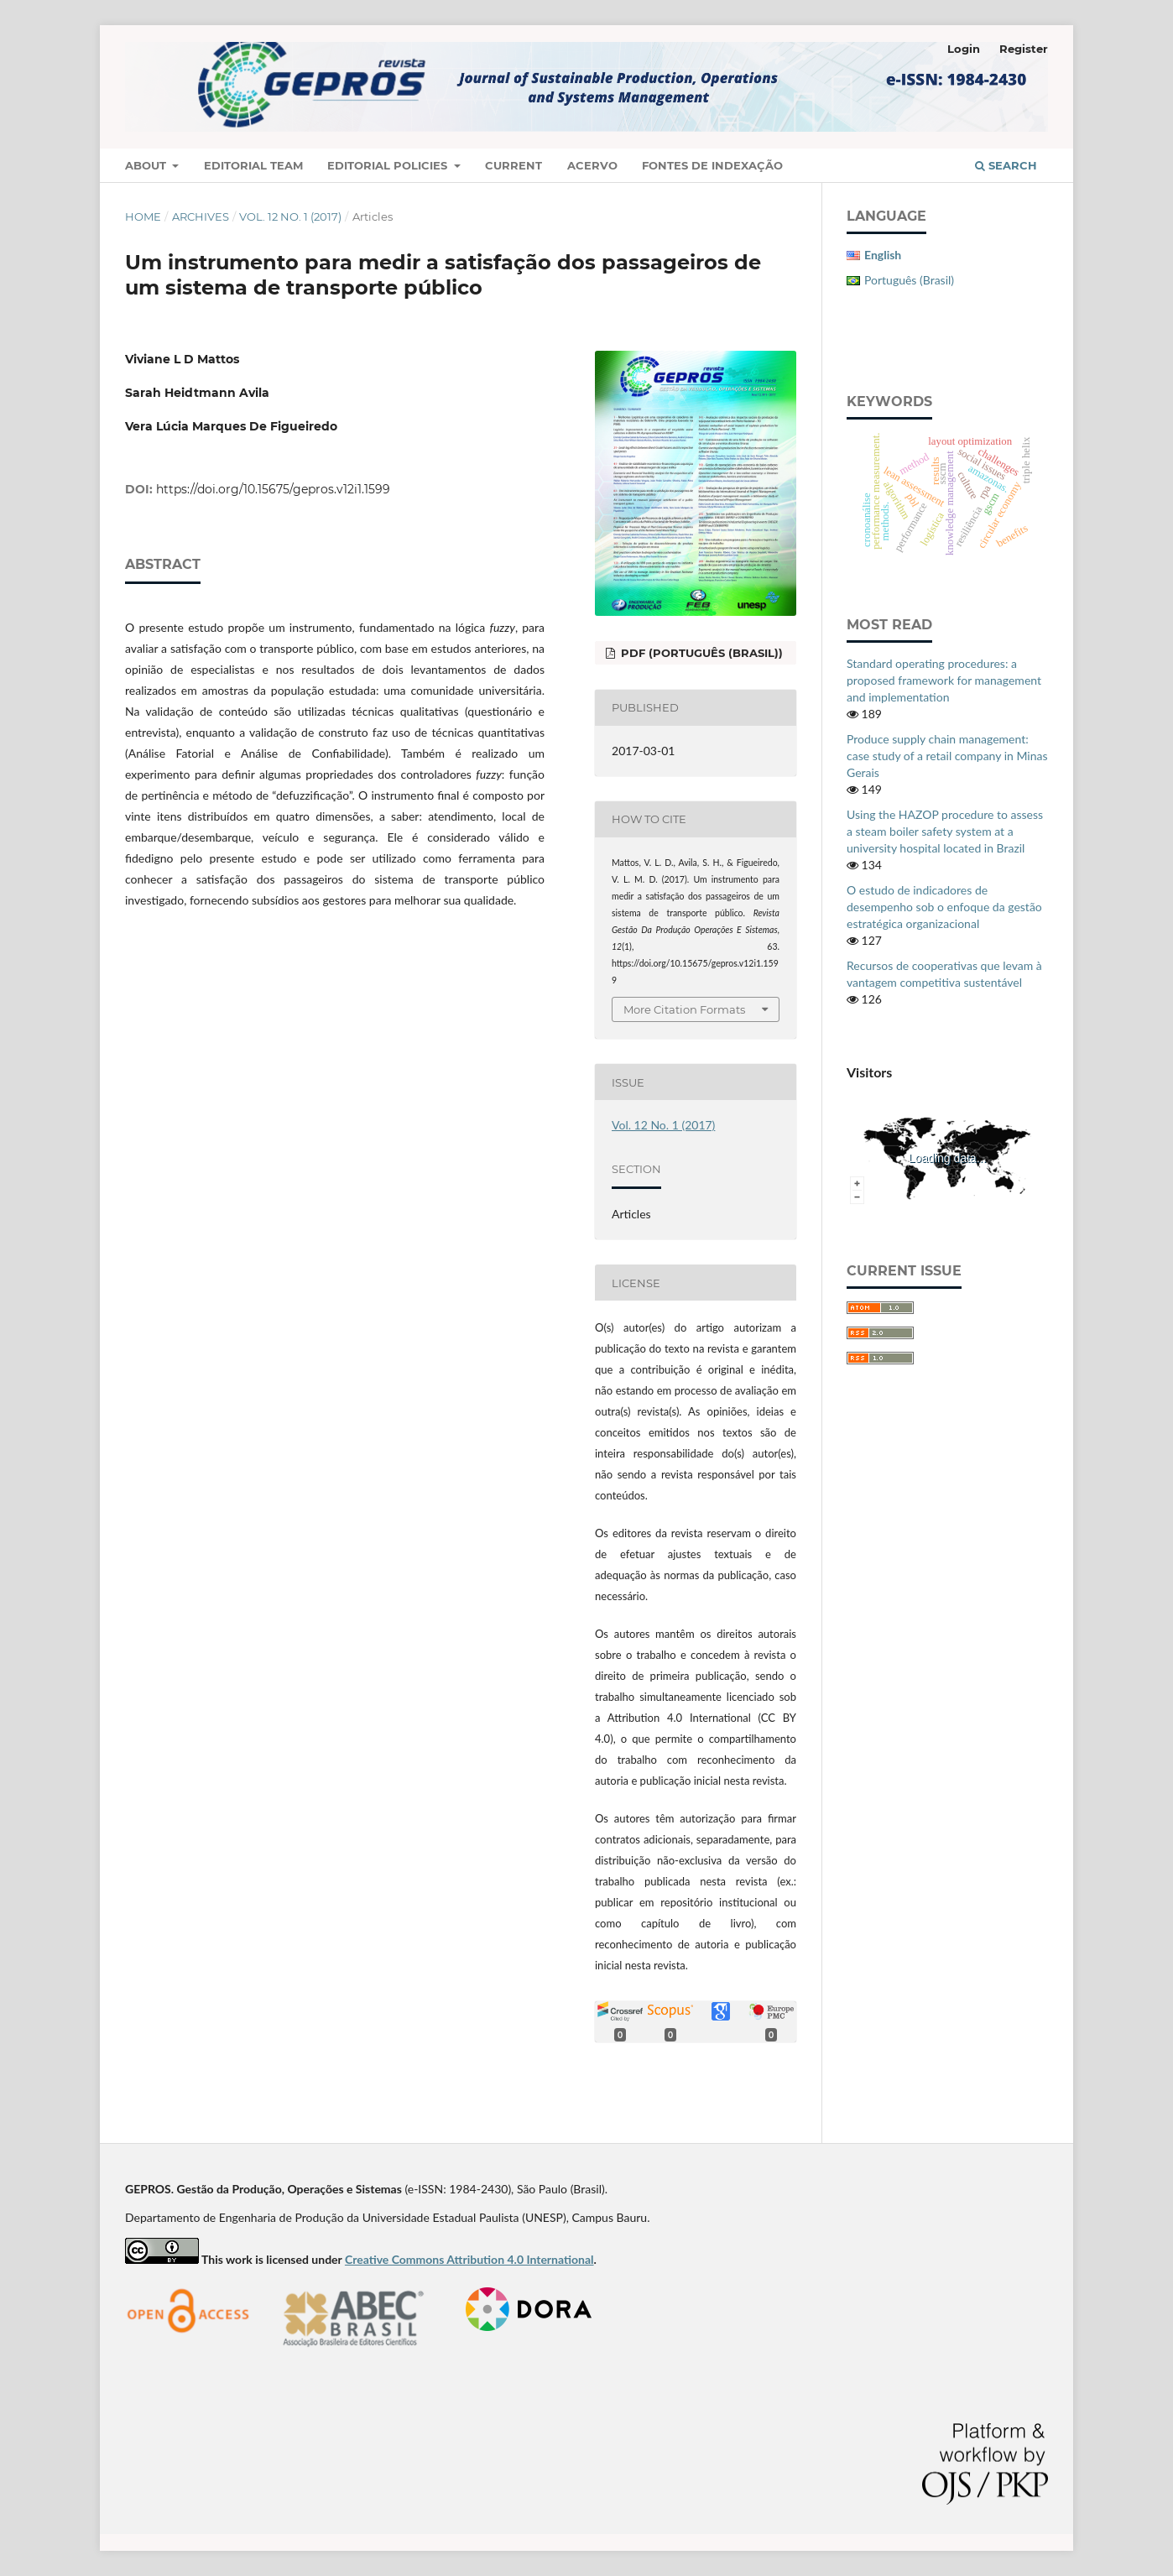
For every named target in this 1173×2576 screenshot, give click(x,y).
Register (1023, 48)
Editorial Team (253, 165)
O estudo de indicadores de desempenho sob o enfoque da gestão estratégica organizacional (944, 907)
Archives (200, 216)
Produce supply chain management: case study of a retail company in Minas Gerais (947, 756)
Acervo (592, 165)
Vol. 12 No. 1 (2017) (290, 216)
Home (143, 216)
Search (1006, 165)
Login (963, 48)
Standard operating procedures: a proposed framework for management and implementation (944, 680)
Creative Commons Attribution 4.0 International (469, 2259)
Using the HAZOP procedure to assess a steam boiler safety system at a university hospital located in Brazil (945, 831)
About (147, 165)
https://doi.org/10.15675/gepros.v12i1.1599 (273, 489)
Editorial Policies (389, 165)
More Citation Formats (684, 1009)
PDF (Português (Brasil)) (700, 653)
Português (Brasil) (909, 280)
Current (513, 165)
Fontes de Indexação (712, 165)
